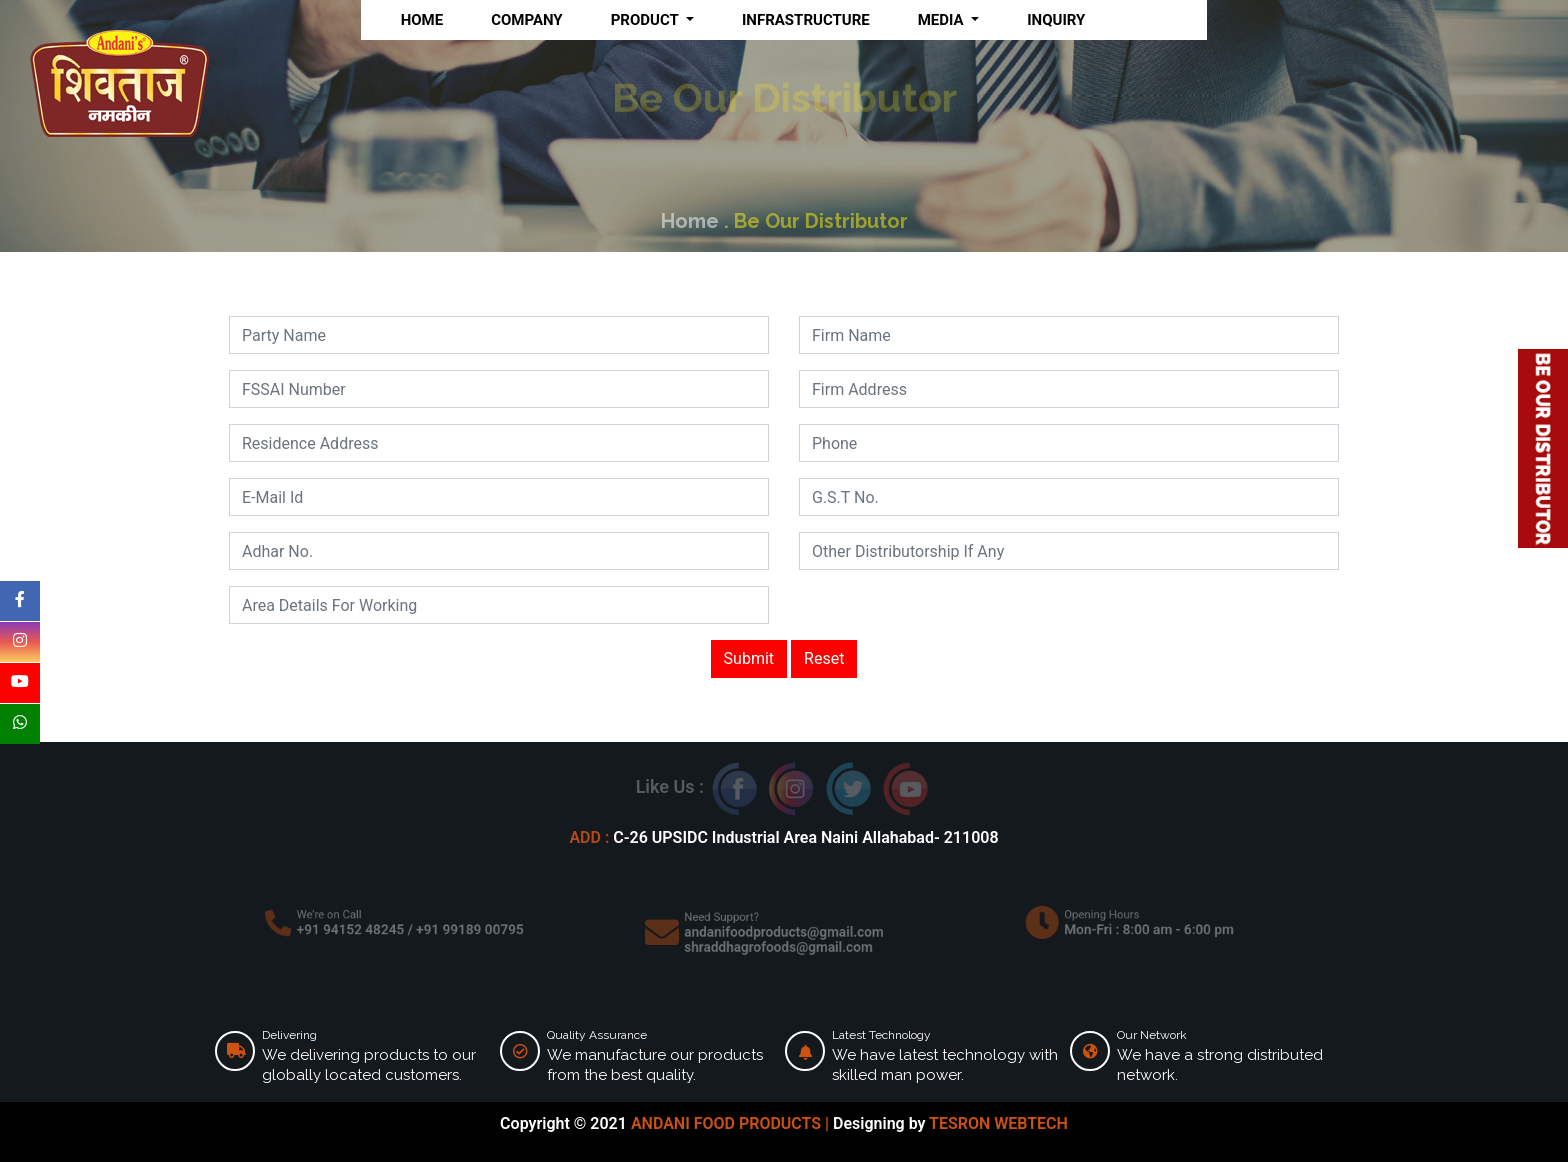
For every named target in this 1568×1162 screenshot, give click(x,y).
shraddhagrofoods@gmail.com (779, 945)
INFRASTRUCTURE (806, 20)
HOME (422, 20)
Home (692, 221)
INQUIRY (1056, 20)
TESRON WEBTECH (998, 1123)
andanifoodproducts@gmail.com (784, 932)
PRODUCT (647, 20)
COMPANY (527, 20)
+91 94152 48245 (357, 929)
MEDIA (943, 20)
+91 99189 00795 (462, 929)
